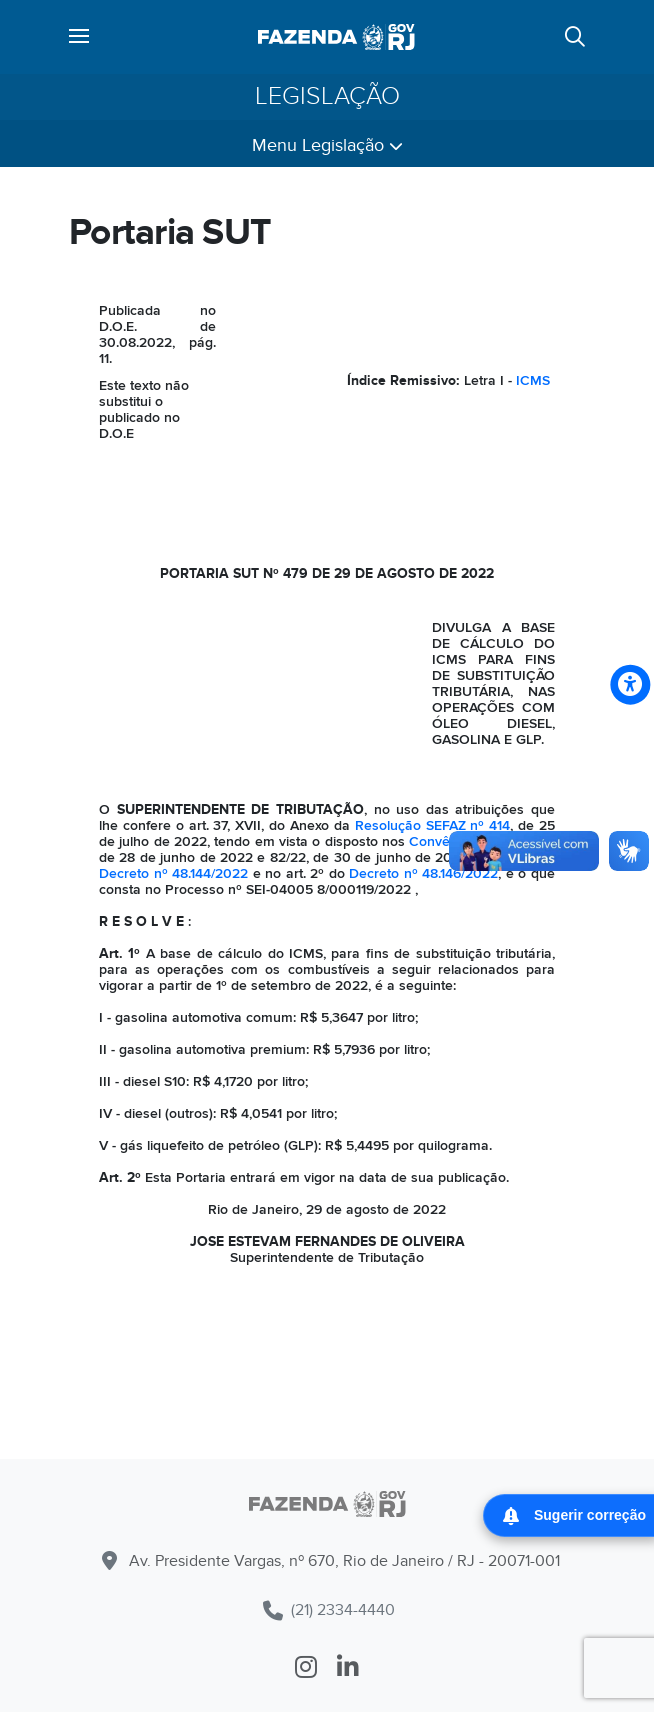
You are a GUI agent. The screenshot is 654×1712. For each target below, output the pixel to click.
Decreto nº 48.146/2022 (423, 873)
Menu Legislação (327, 145)
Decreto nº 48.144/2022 (173, 873)
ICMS (533, 380)
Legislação (327, 96)
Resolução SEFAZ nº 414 (433, 825)
